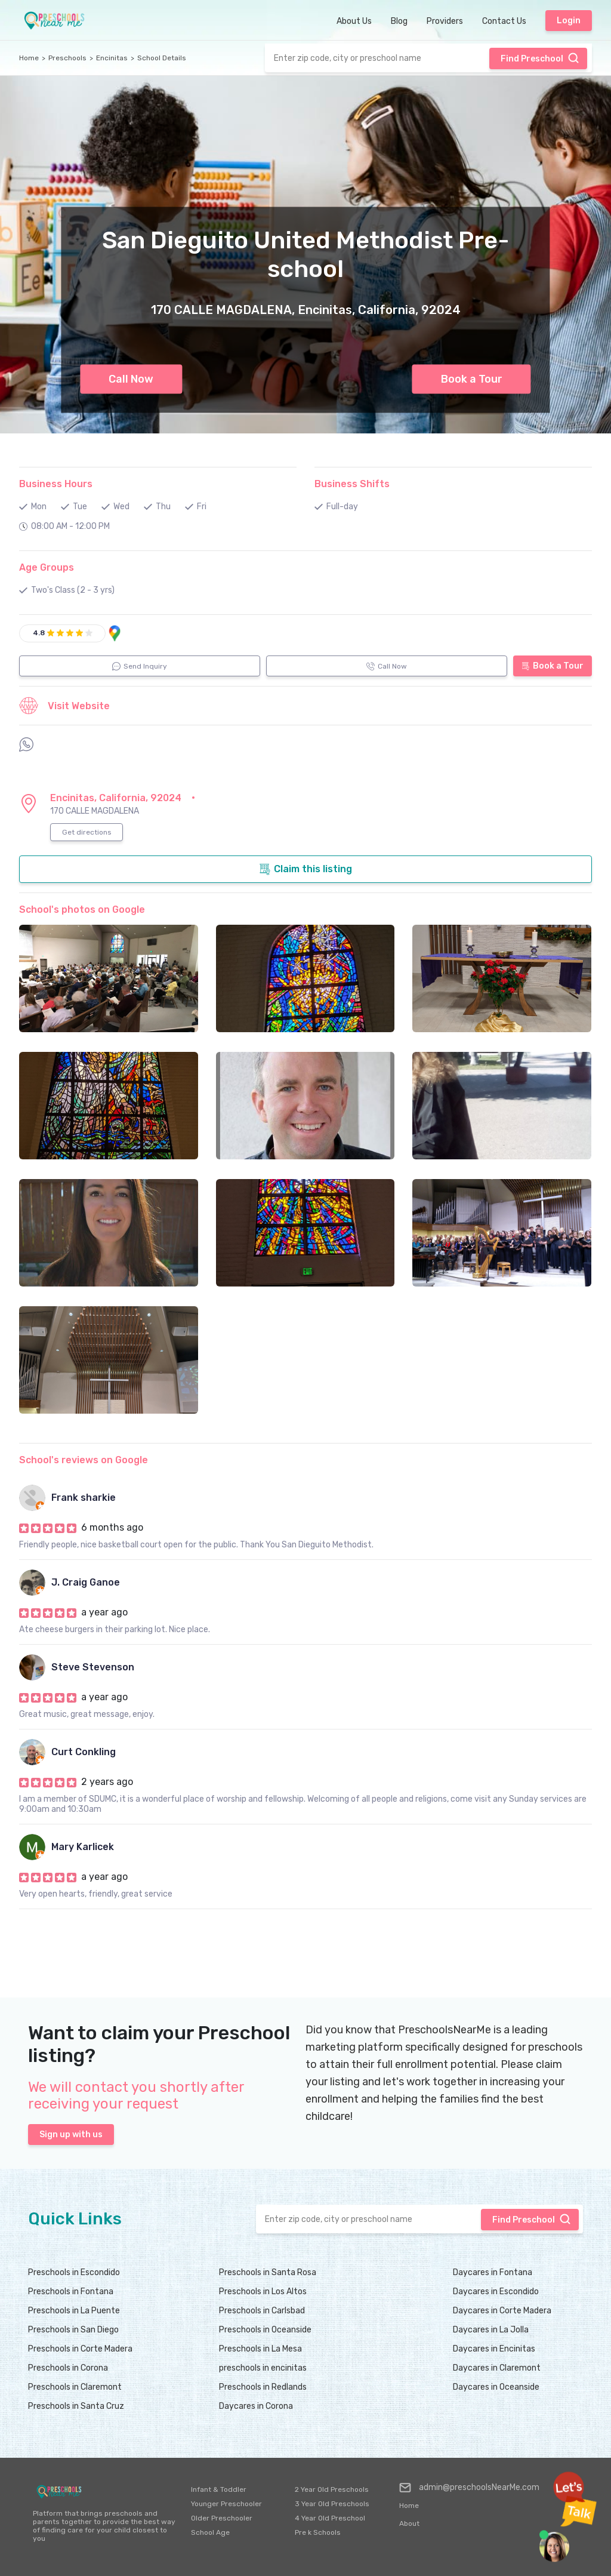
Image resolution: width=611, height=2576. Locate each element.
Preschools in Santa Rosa (267, 2272)
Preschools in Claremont (75, 2387)
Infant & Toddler (218, 2489)
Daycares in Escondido (496, 2291)
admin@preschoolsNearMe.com (469, 2488)
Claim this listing (305, 869)
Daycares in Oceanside (496, 2387)
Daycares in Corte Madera (502, 2311)
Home (29, 58)
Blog (399, 21)
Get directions (87, 832)
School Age (210, 2532)
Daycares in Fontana (492, 2272)
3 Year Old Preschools (332, 2504)
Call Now (131, 379)
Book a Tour (471, 379)
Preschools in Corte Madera (80, 2349)
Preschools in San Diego (73, 2330)
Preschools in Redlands (263, 2387)
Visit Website (64, 705)
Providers (445, 21)
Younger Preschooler (226, 2504)
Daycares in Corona (256, 2406)
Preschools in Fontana (70, 2291)
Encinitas (112, 58)
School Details (161, 58)
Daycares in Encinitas (494, 2349)
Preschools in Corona (68, 2368)
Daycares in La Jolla (491, 2330)
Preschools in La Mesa (260, 2349)
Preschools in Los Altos (263, 2291)
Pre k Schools (318, 2532)
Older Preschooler (221, 2518)
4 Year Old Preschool (330, 2518)
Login (569, 21)
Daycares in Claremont (497, 2368)
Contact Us (504, 21)
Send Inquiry (139, 666)
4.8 (39, 633)
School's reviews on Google (83, 1460)
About (409, 2523)
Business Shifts (352, 484)
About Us (354, 21)
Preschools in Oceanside (265, 2330)
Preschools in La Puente (74, 2311)
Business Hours (55, 484)
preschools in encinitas (263, 2368)
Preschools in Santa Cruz (76, 2406)
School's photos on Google (82, 909)
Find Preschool (540, 58)
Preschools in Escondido (74, 2272)
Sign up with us (71, 2134)
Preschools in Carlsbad (262, 2311)
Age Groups (46, 567)
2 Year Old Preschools (332, 2489)
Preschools (67, 58)
